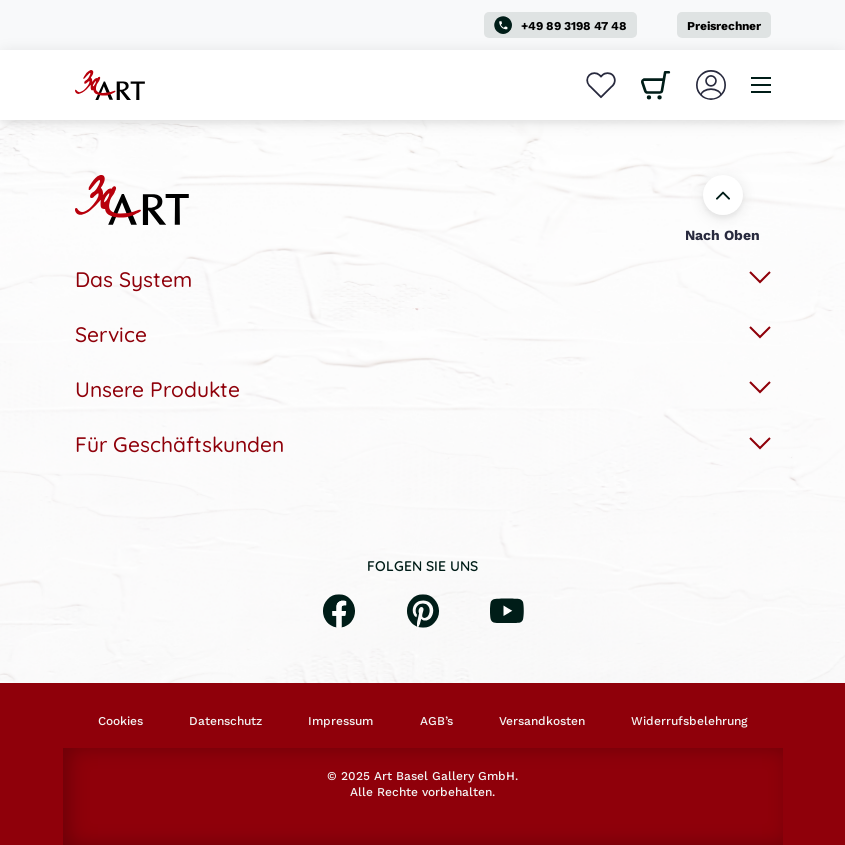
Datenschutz (225, 721)
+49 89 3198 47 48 (560, 25)
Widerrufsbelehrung (689, 721)
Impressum (340, 721)
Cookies (120, 721)
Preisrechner (724, 25)
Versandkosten (542, 721)
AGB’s (436, 721)
